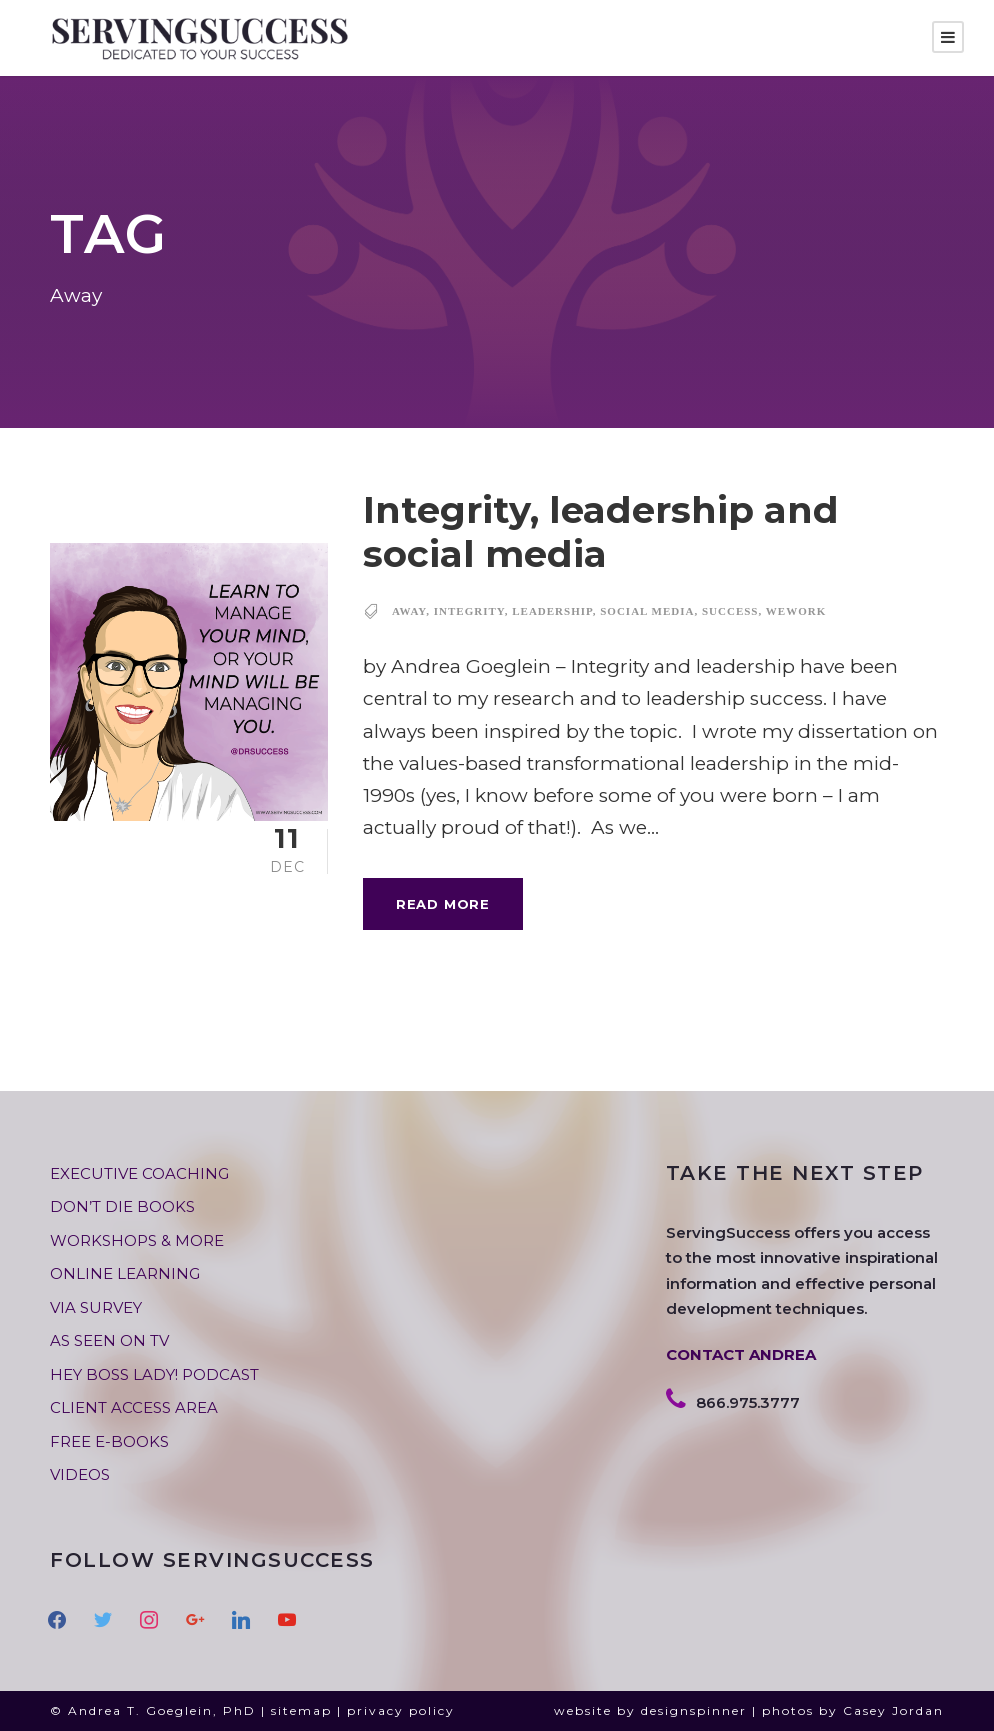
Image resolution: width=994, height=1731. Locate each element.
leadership (552, 611)
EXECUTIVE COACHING (139, 1173)
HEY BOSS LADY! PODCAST (154, 1374)
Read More (443, 904)
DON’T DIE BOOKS (122, 1206)
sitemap (301, 1710)
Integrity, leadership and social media (601, 531)
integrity (469, 611)
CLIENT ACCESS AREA (134, 1407)
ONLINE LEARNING (125, 1273)
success (730, 611)
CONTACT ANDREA (741, 1354)
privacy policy (401, 1710)
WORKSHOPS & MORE (137, 1240)
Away (409, 611)
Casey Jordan (893, 1710)
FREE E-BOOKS (109, 1441)
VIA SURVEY (96, 1307)
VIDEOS (80, 1474)
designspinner (694, 1710)
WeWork (796, 611)
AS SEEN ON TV (109, 1340)
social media (647, 611)
